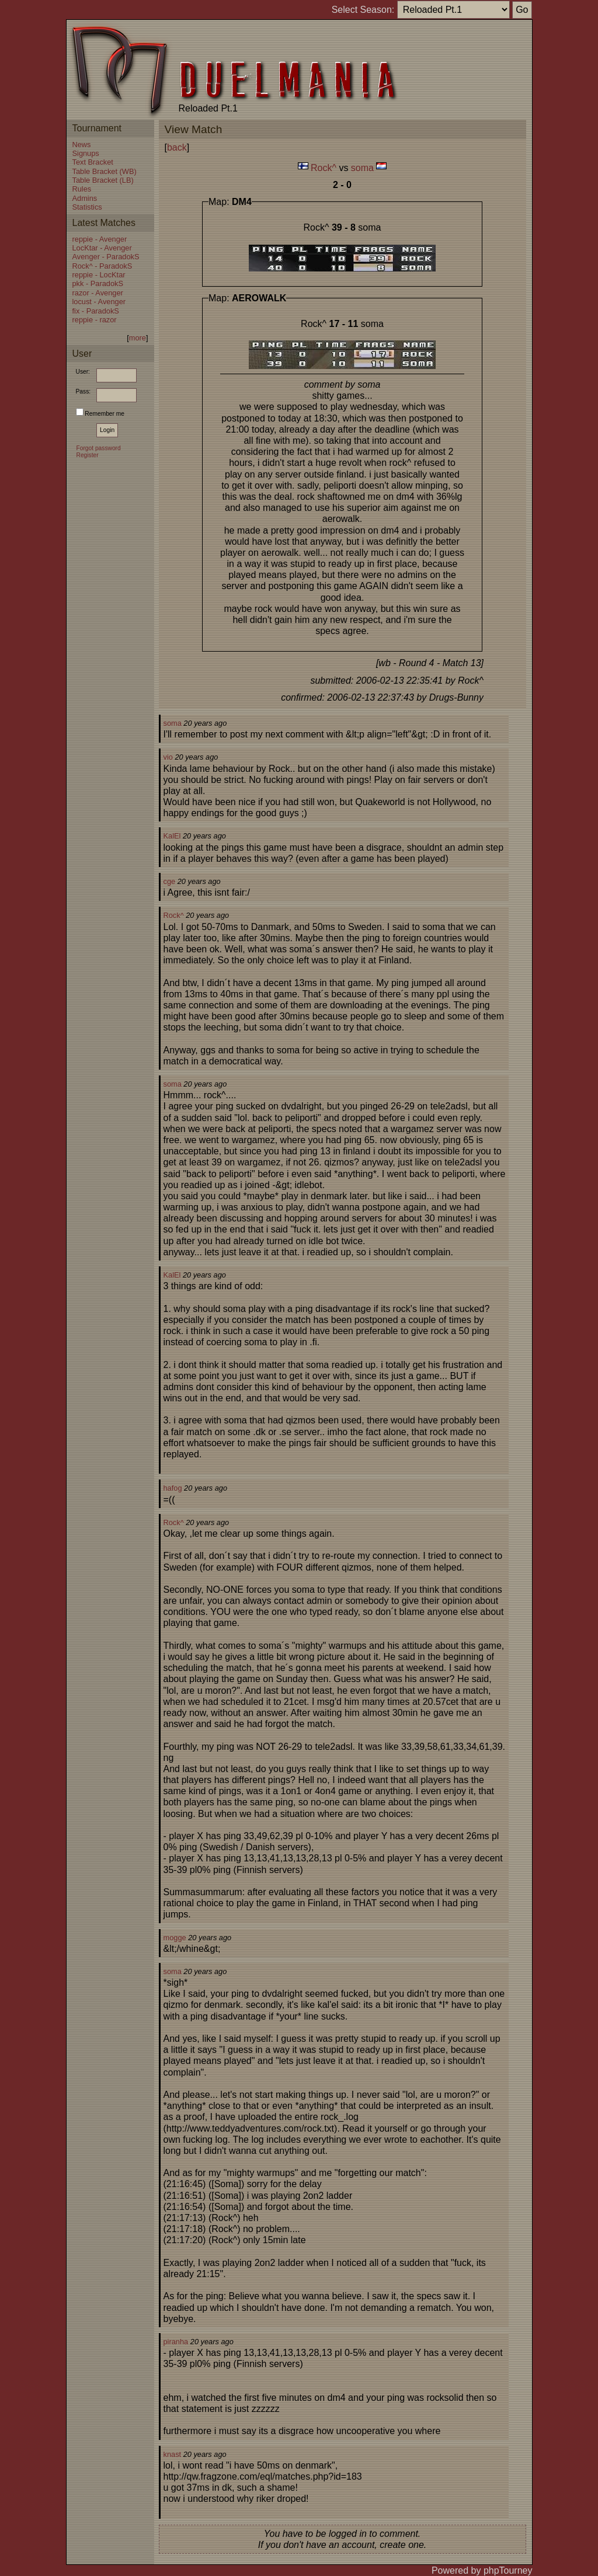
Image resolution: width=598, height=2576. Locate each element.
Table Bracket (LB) (103, 180)
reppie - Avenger (99, 239)
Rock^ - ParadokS (102, 266)
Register (88, 455)
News (81, 144)
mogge (175, 1937)
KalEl (172, 835)
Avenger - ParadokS (106, 256)
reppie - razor (94, 319)
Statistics (87, 207)
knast (173, 2454)
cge (170, 881)
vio (168, 757)
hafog (173, 1488)
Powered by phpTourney (482, 2570)
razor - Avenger (97, 292)
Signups (85, 153)
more (137, 337)
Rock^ (323, 168)
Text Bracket (92, 162)
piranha (176, 2341)
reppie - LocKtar (99, 274)
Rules (82, 189)
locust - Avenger (99, 301)
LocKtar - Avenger (102, 247)
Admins (85, 198)
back (177, 147)
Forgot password (99, 448)
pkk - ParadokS (98, 283)
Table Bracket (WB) (104, 171)
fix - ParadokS (95, 311)
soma (362, 168)
